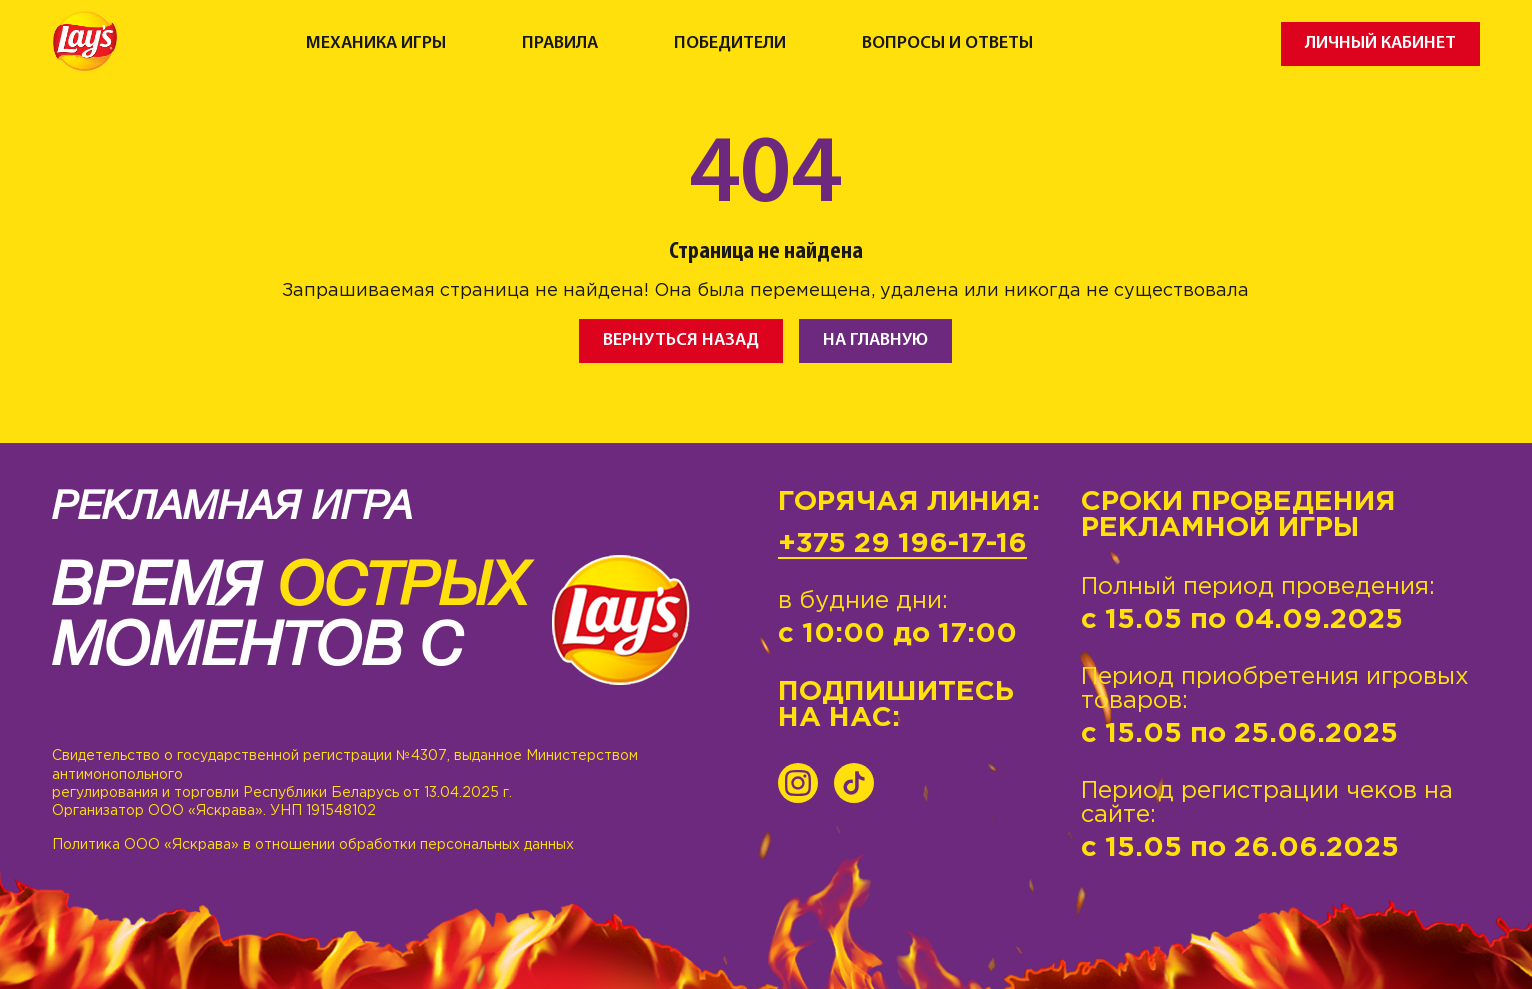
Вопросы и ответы (947, 44)
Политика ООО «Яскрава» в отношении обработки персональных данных (313, 845)
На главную (875, 340)
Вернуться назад (681, 340)
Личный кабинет (1380, 43)
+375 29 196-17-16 (902, 544)
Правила (560, 44)
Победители (730, 44)
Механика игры (376, 44)
